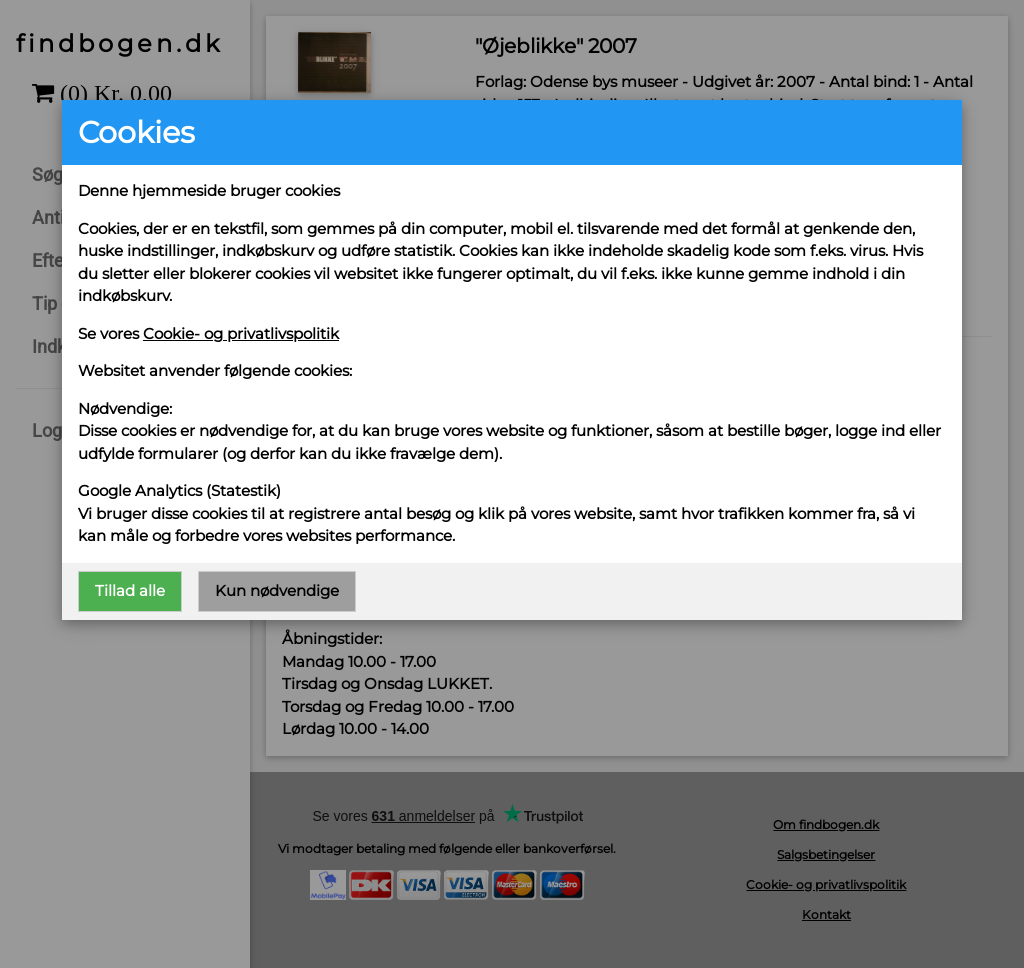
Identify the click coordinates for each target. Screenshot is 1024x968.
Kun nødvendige (277, 590)
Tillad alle (130, 590)
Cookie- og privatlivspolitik (241, 333)
